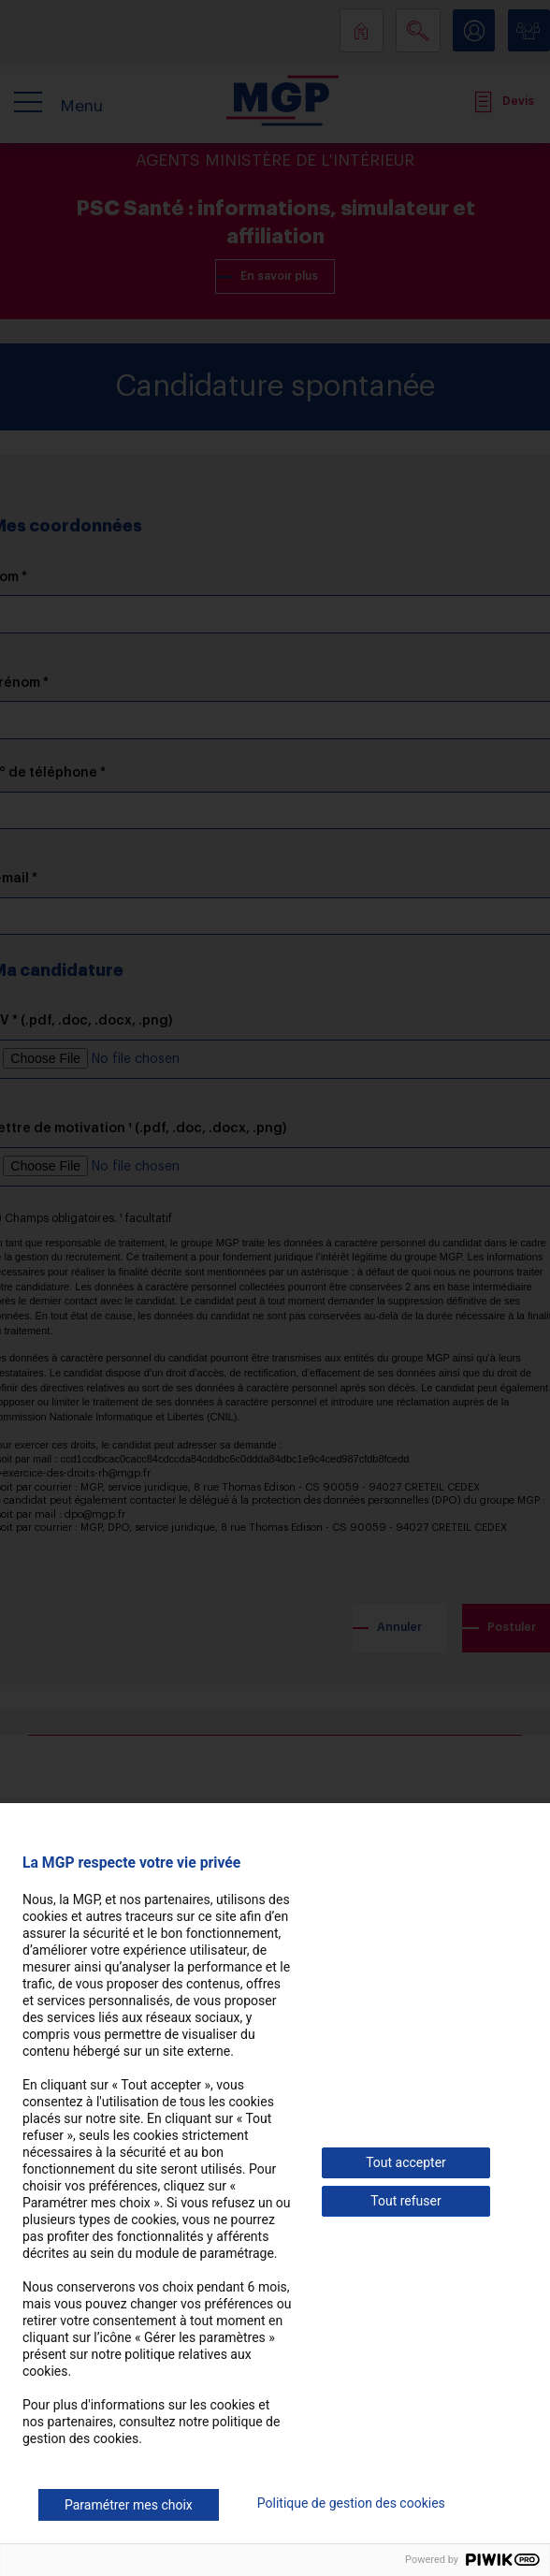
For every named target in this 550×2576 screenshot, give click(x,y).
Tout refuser (405, 2200)
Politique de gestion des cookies (351, 2503)
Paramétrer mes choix (129, 2504)
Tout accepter (406, 2162)
